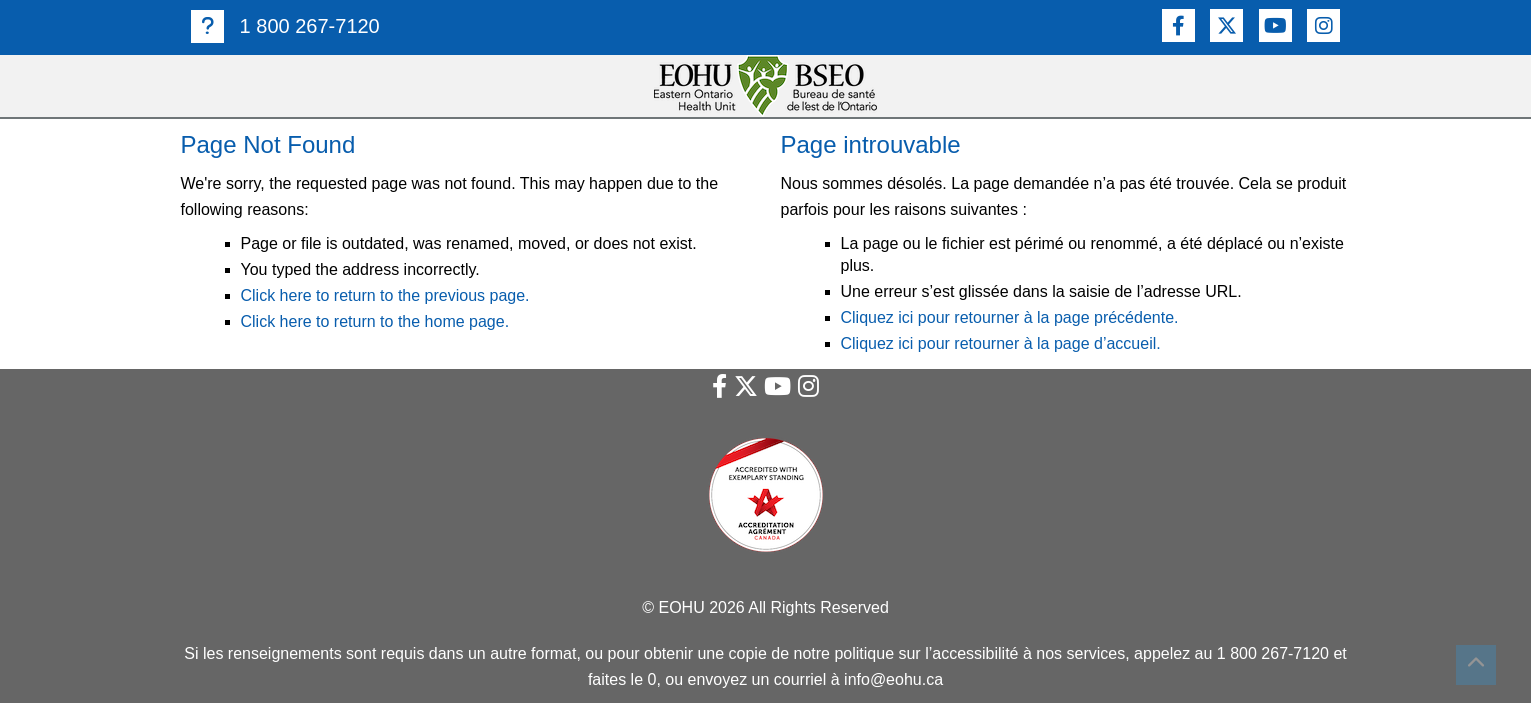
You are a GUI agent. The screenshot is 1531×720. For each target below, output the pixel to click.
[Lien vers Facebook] (1178, 25)
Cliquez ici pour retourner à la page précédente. (1010, 317)
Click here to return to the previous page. (385, 295)
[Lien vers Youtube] (1275, 25)
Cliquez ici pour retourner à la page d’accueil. (1001, 343)
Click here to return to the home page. (375, 321)
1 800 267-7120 (285, 26)
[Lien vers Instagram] (1323, 25)
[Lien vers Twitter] (1226, 25)
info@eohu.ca (893, 679)
